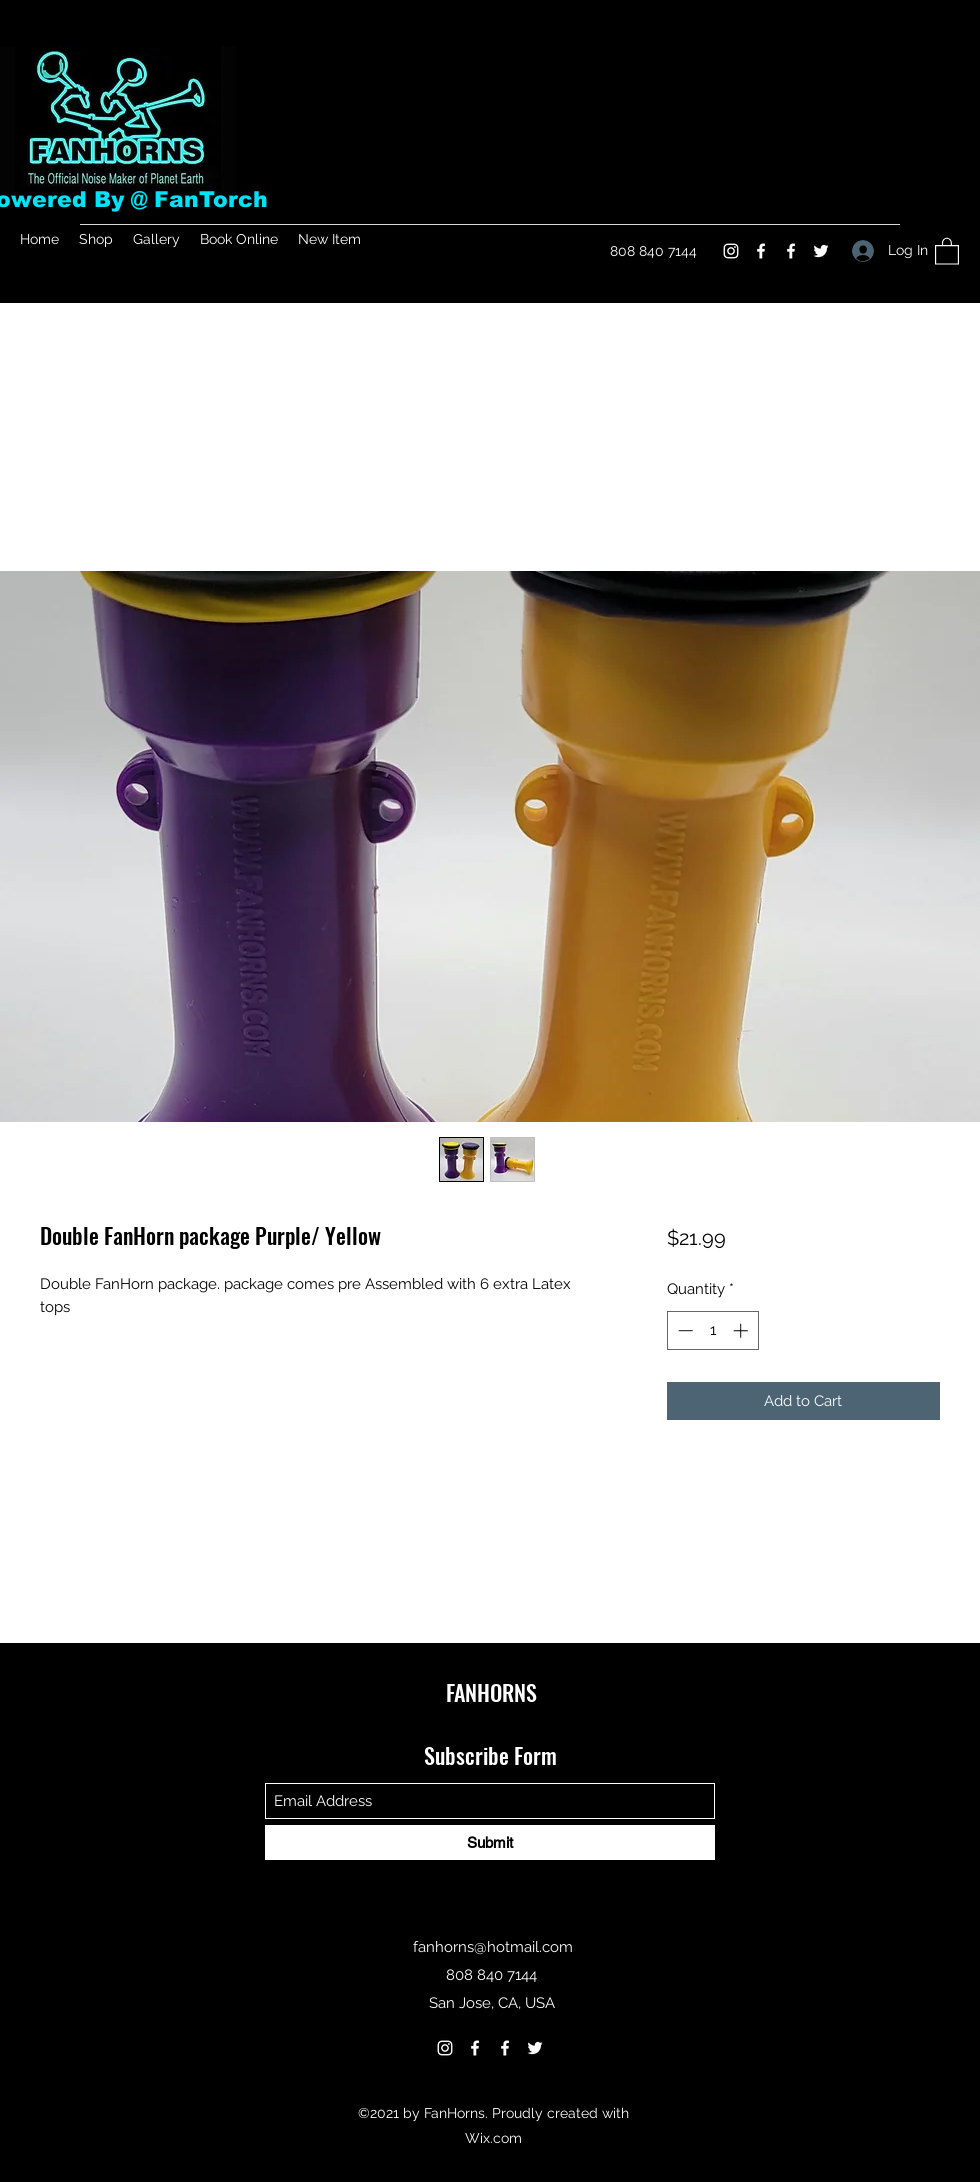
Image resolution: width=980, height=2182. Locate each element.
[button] (947, 250)
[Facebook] (761, 251)
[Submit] (490, 1842)
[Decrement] (683, 1330)
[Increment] (742, 1330)
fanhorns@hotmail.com (493, 1947)
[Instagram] (731, 251)
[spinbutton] (712, 1330)
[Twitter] (821, 251)
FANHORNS (491, 1692)
